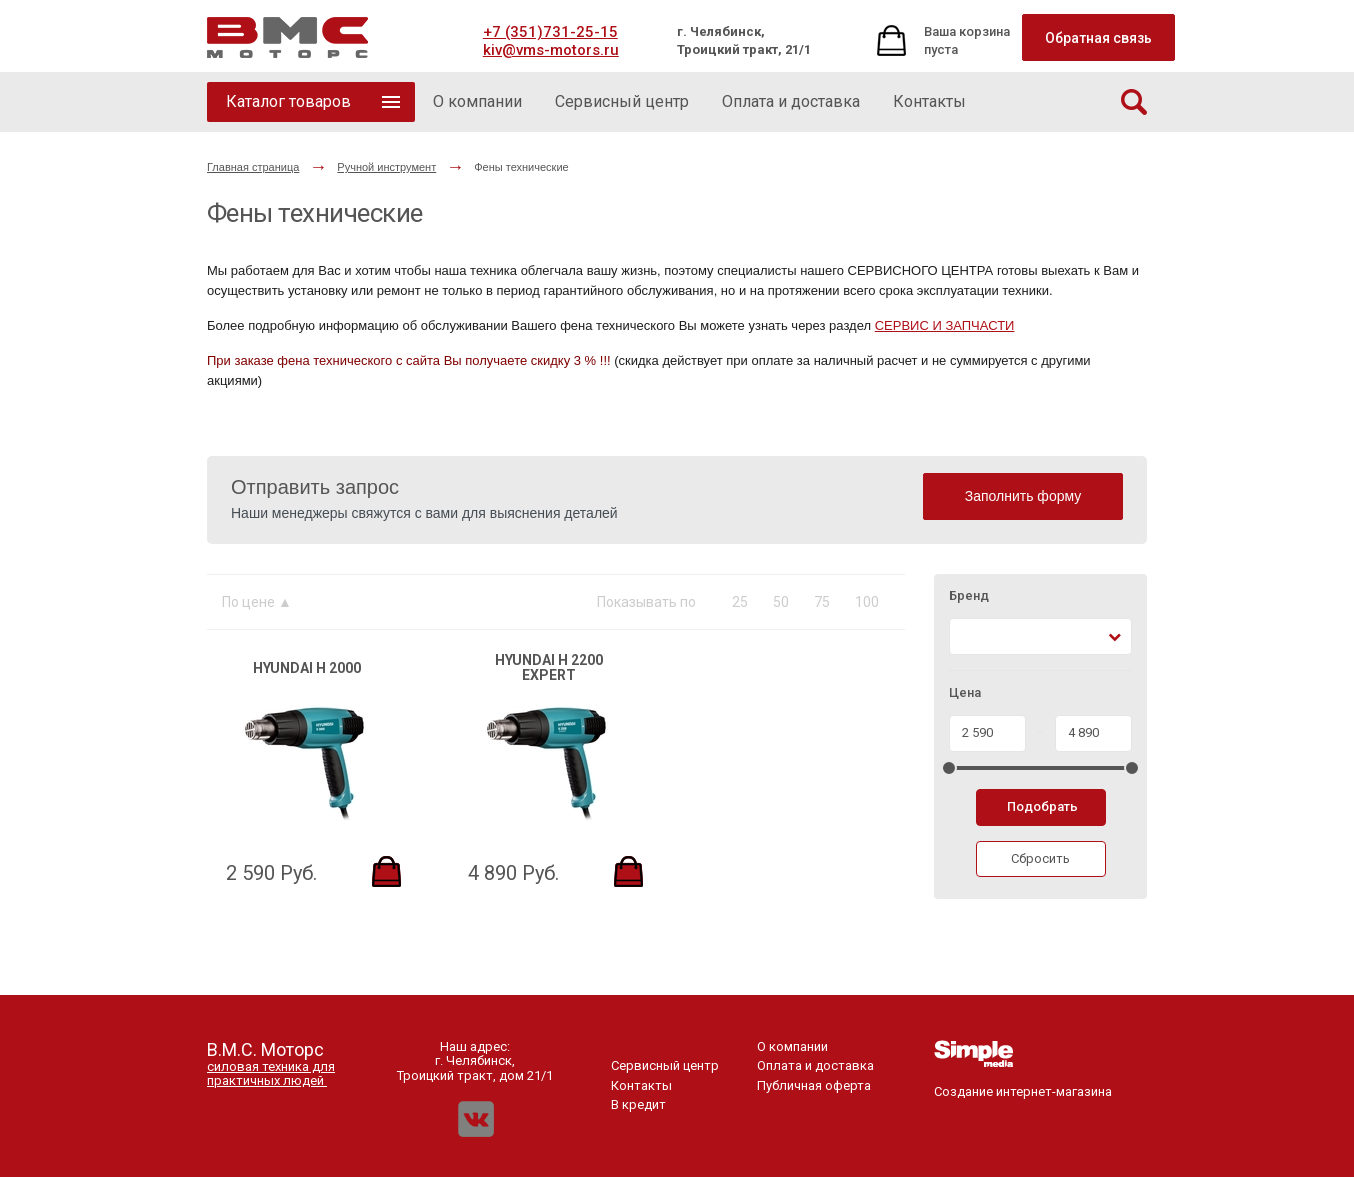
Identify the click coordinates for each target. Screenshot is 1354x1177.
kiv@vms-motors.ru (551, 50)
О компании (792, 1046)
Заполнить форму (1023, 496)
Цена (965, 693)
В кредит (638, 1104)
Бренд (969, 596)
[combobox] (1040, 636)
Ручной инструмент (386, 167)
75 (822, 602)
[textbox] (967, 636)
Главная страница (253, 167)
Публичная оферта (814, 1085)
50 (781, 602)
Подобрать (1042, 806)
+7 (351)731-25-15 (550, 32)
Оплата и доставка (815, 1065)
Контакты (641, 1085)
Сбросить (1040, 858)
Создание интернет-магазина (1023, 1084)
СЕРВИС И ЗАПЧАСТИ (945, 325)
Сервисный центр (665, 1065)
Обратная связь (1098, 38)
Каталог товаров (288, 101)
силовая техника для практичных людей (271, 1073)
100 (867, 602)
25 (740, 602)
